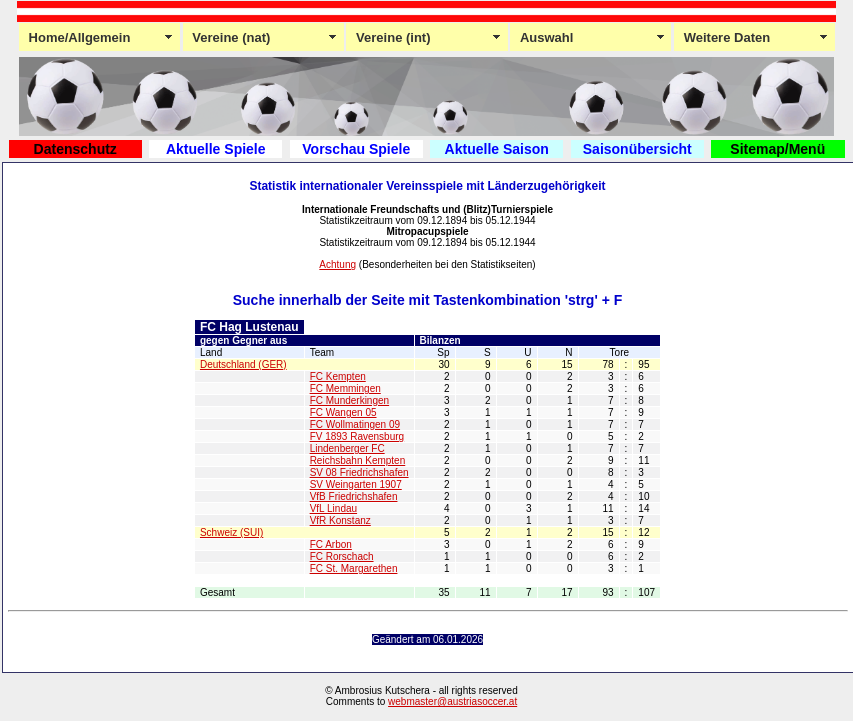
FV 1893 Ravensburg (357, 436)
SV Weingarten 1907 (356, 484)
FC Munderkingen (349, 400)
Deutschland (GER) (243, 364)
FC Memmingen (345, 388)
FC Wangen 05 (343, 412)
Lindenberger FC (347, 448)
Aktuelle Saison (497, 149)
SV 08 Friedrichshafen (359, 472)
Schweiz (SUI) (231, 532)
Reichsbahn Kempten (358, 460)
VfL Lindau (333, 508)
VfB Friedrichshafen (354, 496)
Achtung (337, 264)
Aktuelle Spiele (216, 149)
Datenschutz (75, 149)
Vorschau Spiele (356, 149)
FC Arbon (331, 544)
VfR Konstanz (340, 520)
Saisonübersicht (637, 149)
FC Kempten (338, 376)
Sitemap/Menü (777, 149)
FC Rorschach (342, 556)
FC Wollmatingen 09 (355, 424)
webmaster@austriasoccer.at (452, 701)
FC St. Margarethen (354, 568)
